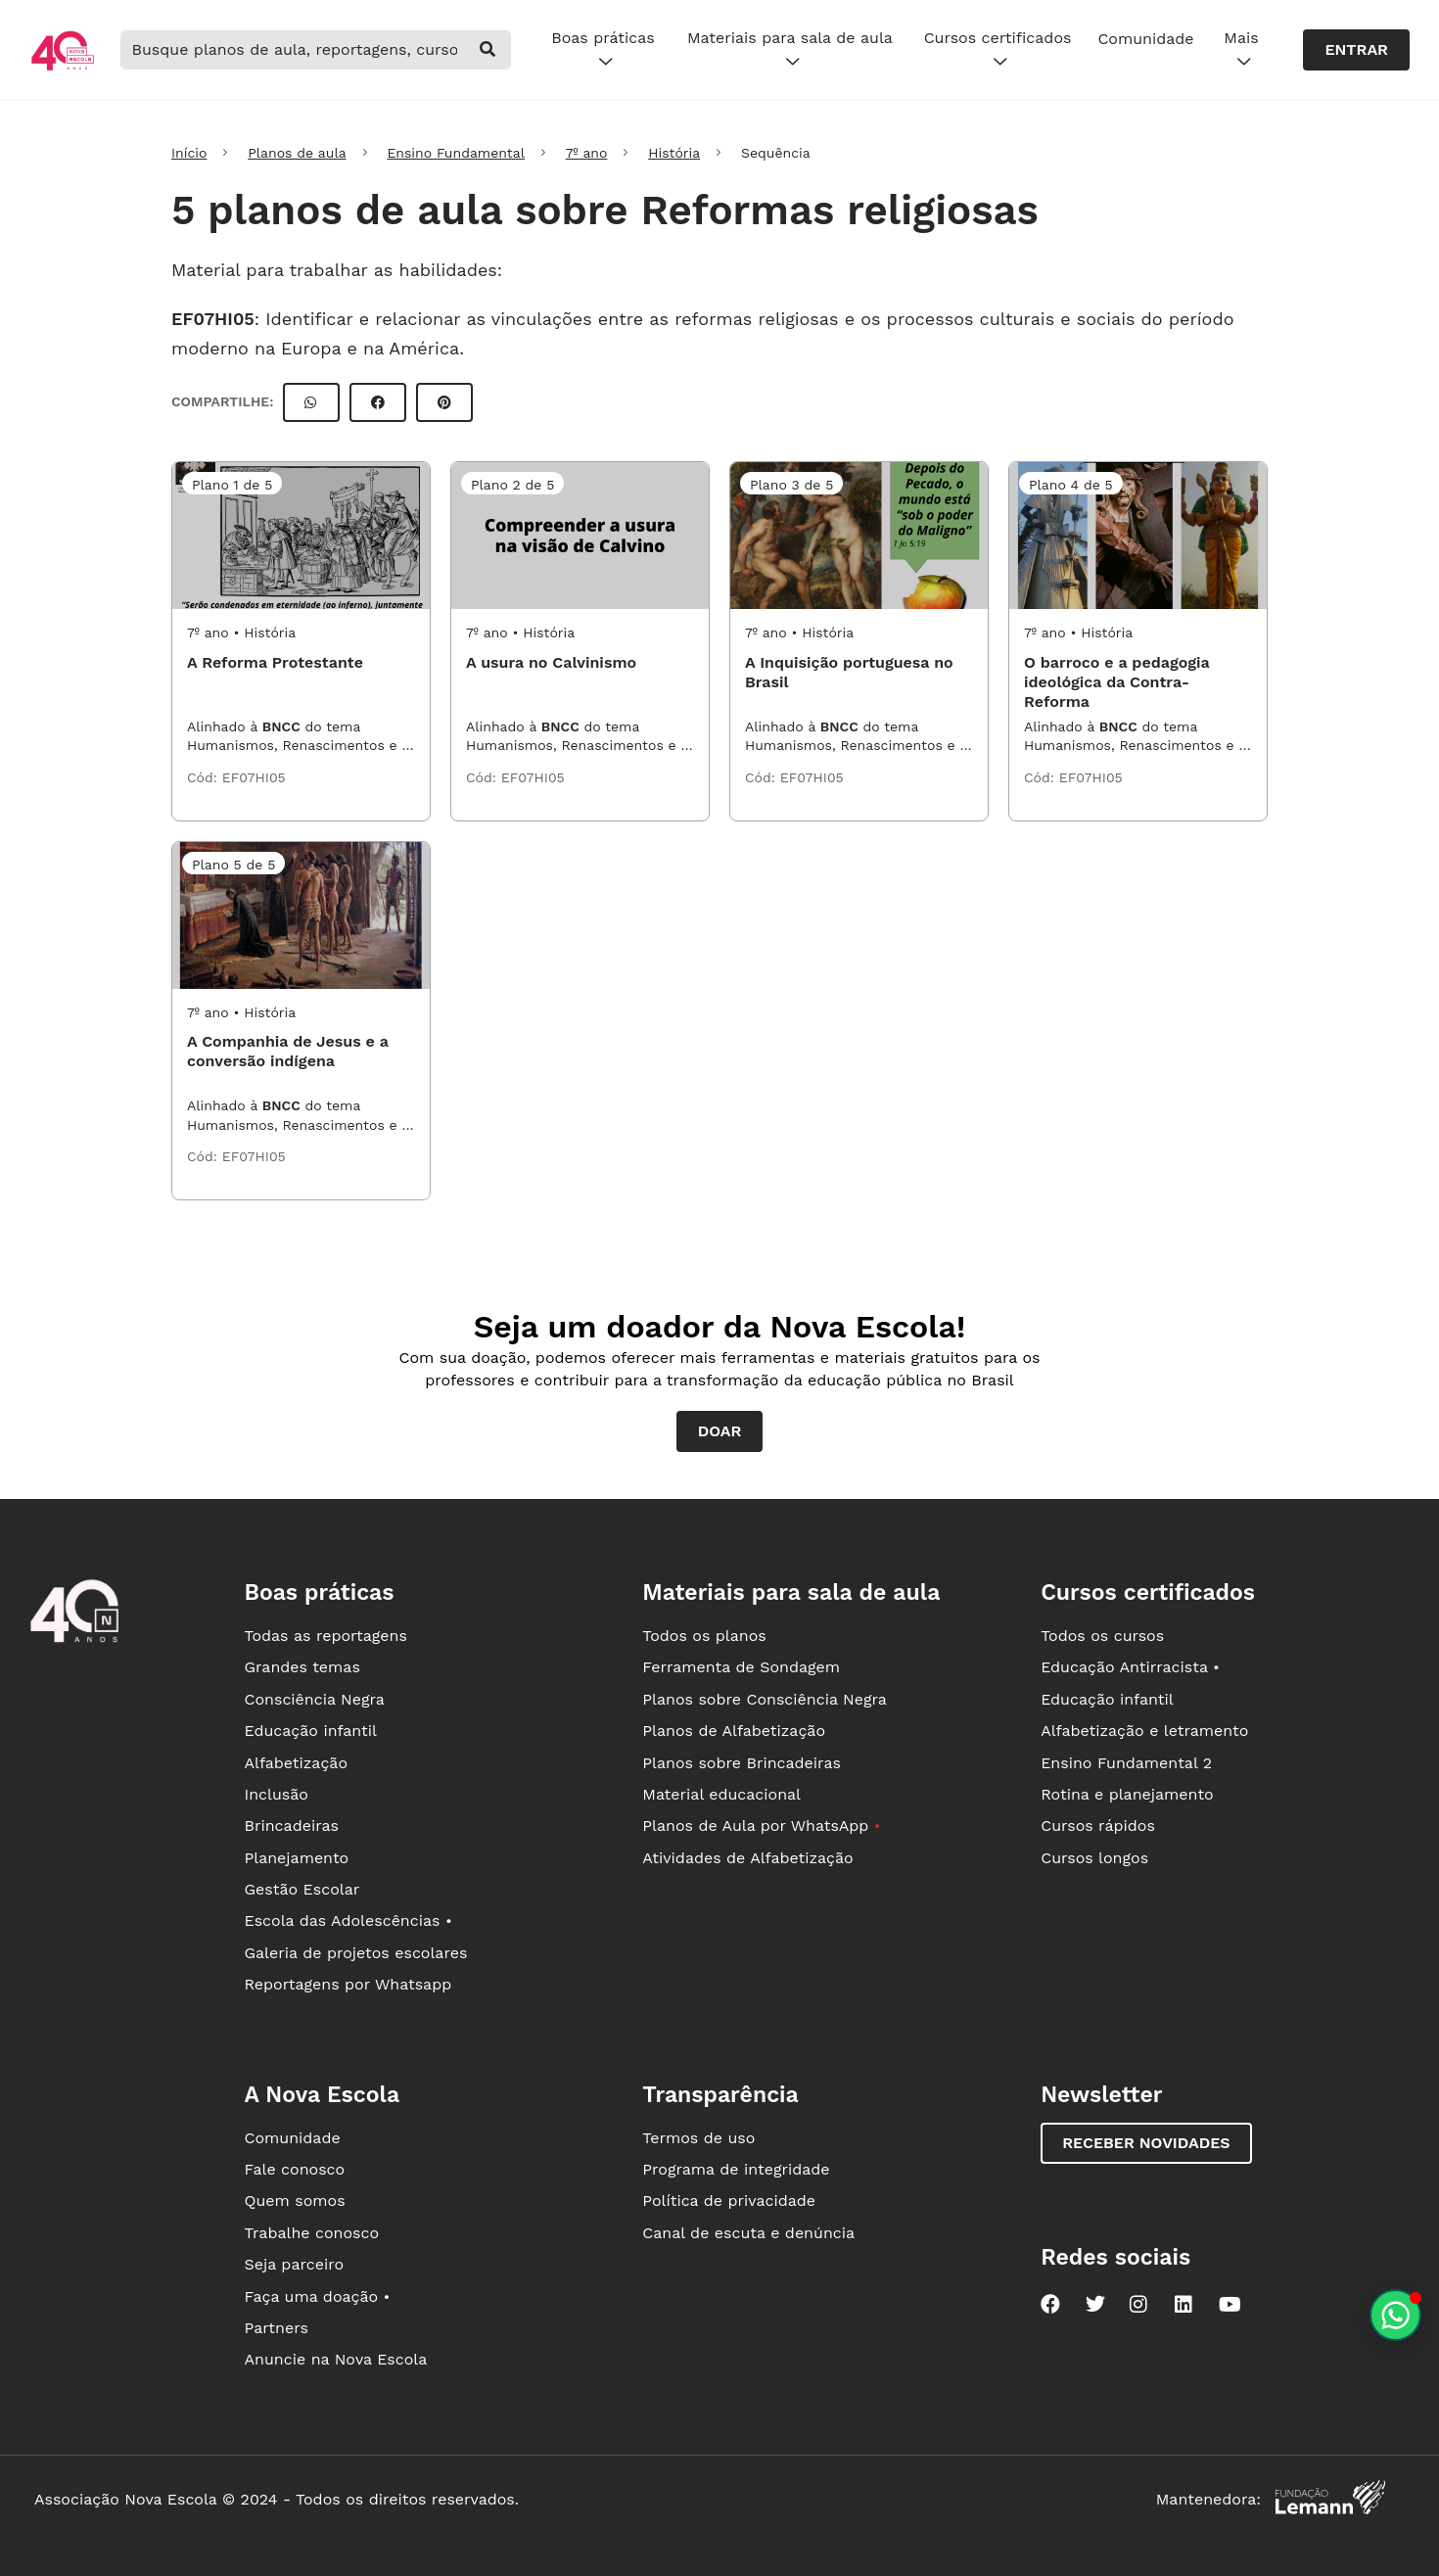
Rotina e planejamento (1127, 1794)
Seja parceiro (294, 2264)
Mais (1241, 49)
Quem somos (294, 2200)
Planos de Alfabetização (733, 1730)
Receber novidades (1146, 2142)
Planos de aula (297, 153)
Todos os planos (704, 1635)
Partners (275, 2327)
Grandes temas (301, 1667)
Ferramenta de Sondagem (741, 1667)
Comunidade (1145, 38)
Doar (720, 1431)
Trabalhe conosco (311, 2233)
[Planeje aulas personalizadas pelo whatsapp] (1395, 2315)
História (674, 153)
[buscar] (487, 50)
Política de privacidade (728, 2200)
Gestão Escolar (301, 1889)
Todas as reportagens (325, 1635)
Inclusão (275, 1794)
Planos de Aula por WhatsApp (761, 1825)
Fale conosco (294, 2169)
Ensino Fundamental (456, 153)
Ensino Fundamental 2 (1126, 1763)
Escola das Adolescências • (347, 1920)
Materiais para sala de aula (790, 49)
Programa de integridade (735, 2169)
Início (189, 153)
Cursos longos (1094, 1858)
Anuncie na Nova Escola (335, 2359)
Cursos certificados (998, 49)
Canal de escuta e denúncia (748, 2233)
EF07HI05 (213, 318)
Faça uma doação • (317, 2296)
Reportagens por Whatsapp (347, 1984)
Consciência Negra (314, 1699)
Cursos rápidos (1098, 1825)
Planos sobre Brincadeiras (741, 1763)
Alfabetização (296, 1763)
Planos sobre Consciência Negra (764, 1699)
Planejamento (296, 1858)
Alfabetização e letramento (1144, 1730)
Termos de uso (698, 2138)
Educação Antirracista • (1130, 1667)
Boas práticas (602, 49)
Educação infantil (310, 1730)
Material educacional (721, 1794)
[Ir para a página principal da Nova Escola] (62, 68)
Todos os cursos (1102, 1635)
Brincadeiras (291, 1825)
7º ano (587, 153)
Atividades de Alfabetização (747, 1858)
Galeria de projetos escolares (355, 1953)
